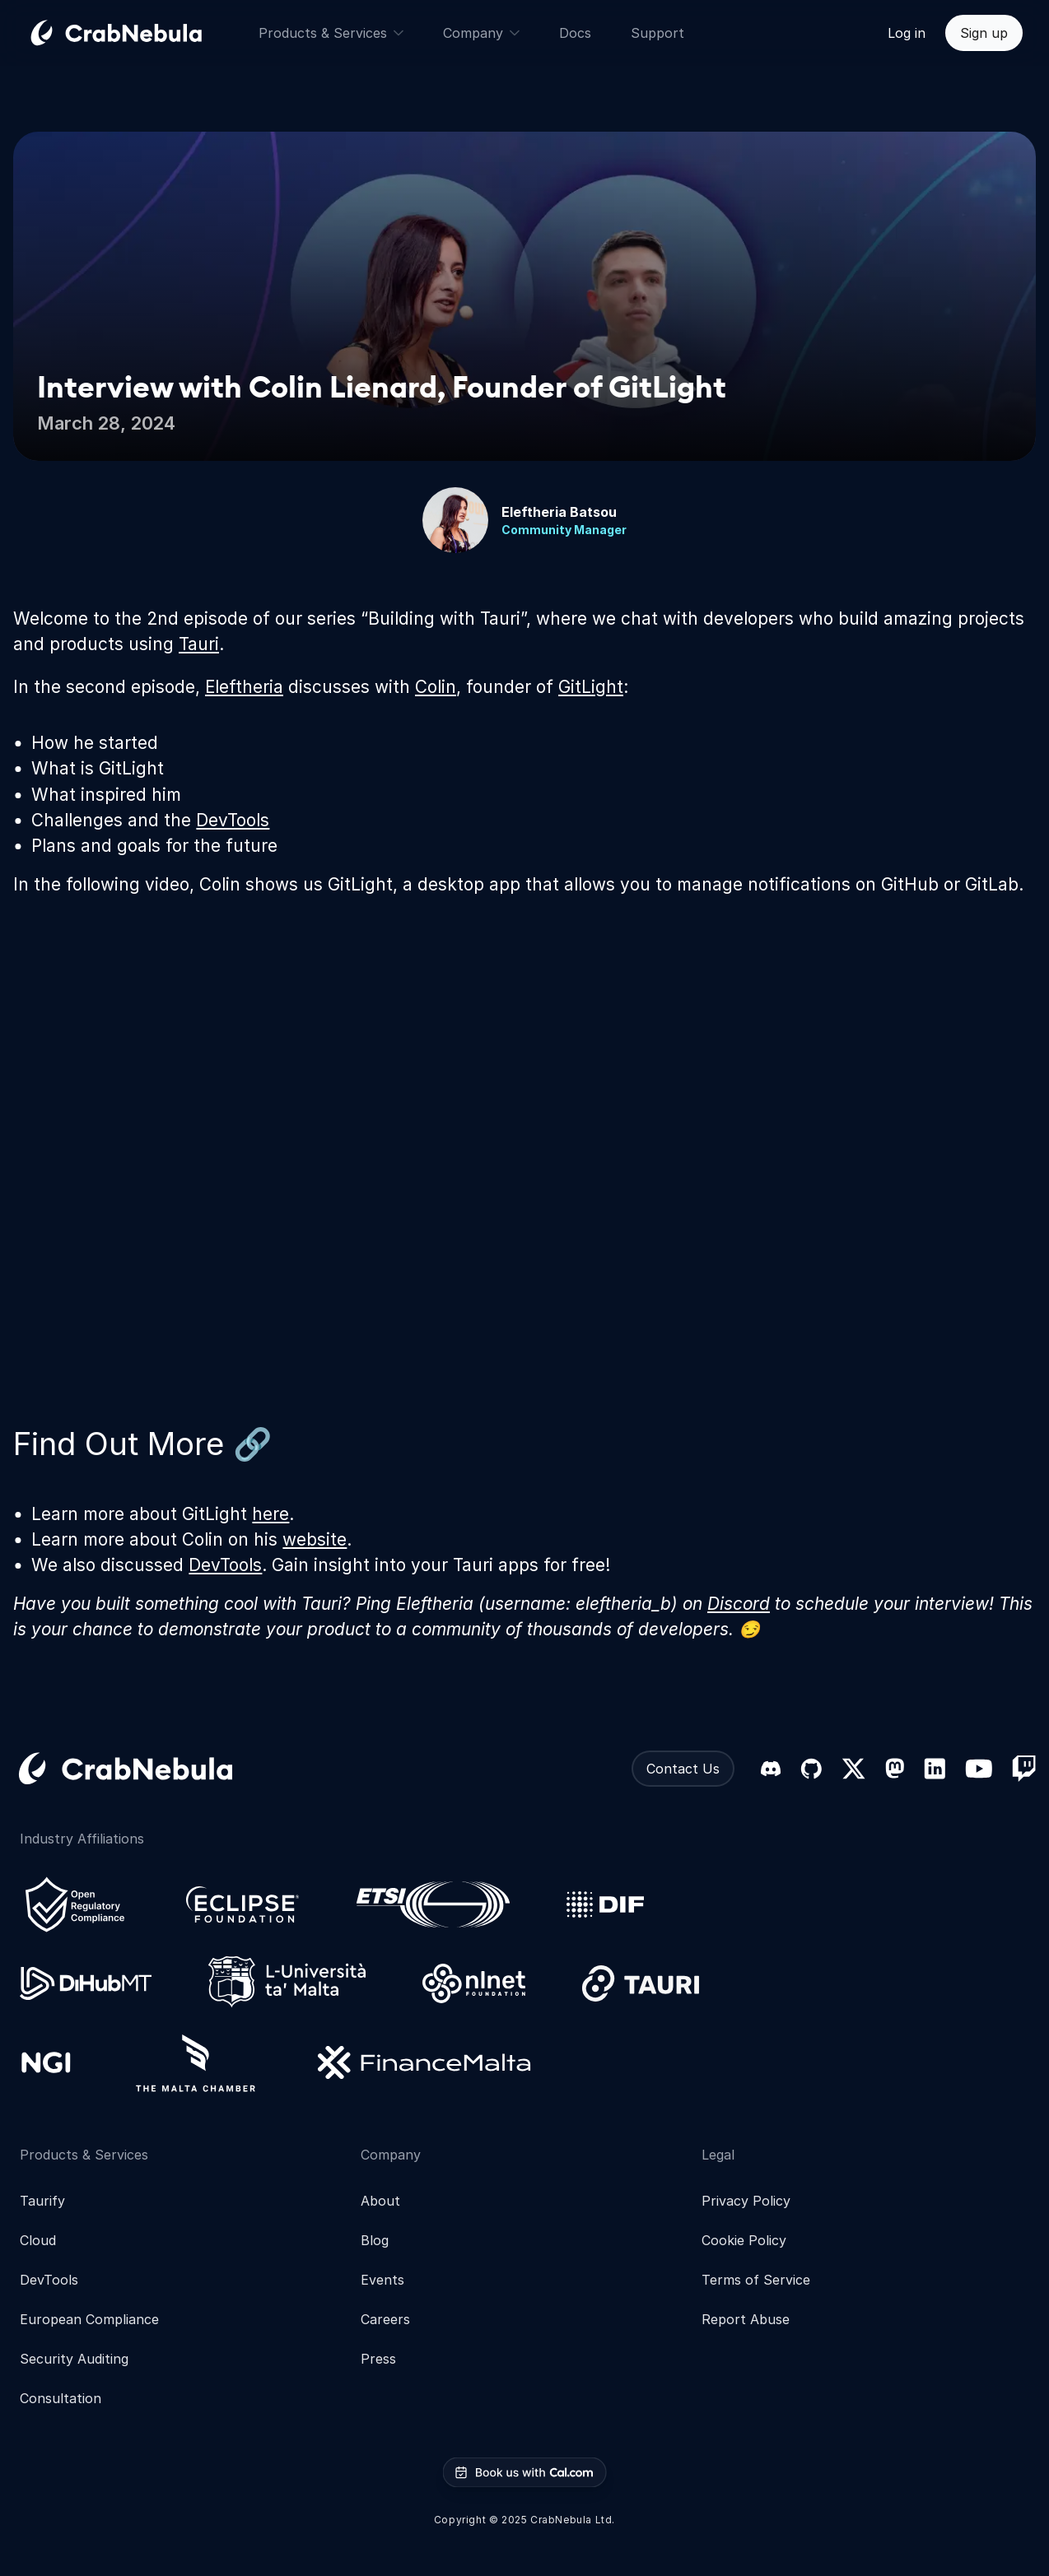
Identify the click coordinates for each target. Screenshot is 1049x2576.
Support (657, 33)
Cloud (38, 2240)
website (314, 1539)
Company (481, 33)
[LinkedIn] (934, 1768)
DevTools (232, 820)
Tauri (199, 644)
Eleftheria (244, 687)
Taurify (42, 2200)
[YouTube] (978, 1769)
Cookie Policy (744, 2240)
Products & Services (331, 33)
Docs (575, 33)
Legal (718, 2154)
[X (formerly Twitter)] (853, 1768)
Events (382, 2279)
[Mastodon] (894, 1768)
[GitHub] (811, 1768)
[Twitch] (1024, 1768)
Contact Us (683, 1768)
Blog (375, 2240)
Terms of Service (756, 2279)
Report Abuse (746, 2319)
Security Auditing (74, 2358)
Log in (906, 33)
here (270, 1514)
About (380, 2200)
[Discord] (771, 1769)
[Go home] (135, 32)
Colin (435, 687)
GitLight (590, 687)
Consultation (60, 2398)
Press (378, 2358)
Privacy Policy (746, 2200)
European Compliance (89, 2319)
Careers (385, 2319)
